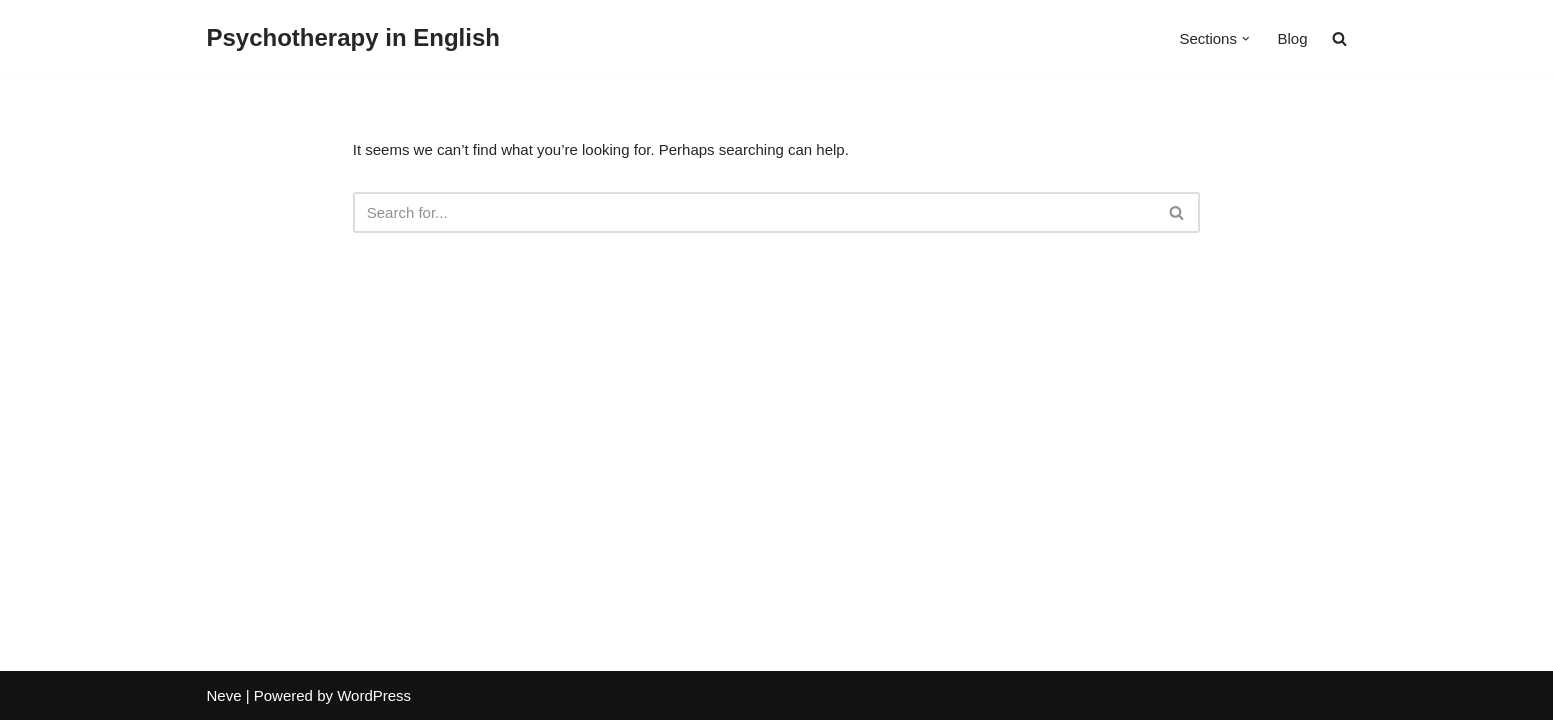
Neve (224, 695)
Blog (1292, 38)
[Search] (754, 212)
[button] (1246, 39)
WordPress (374, 695)
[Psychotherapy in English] (353, 38)
